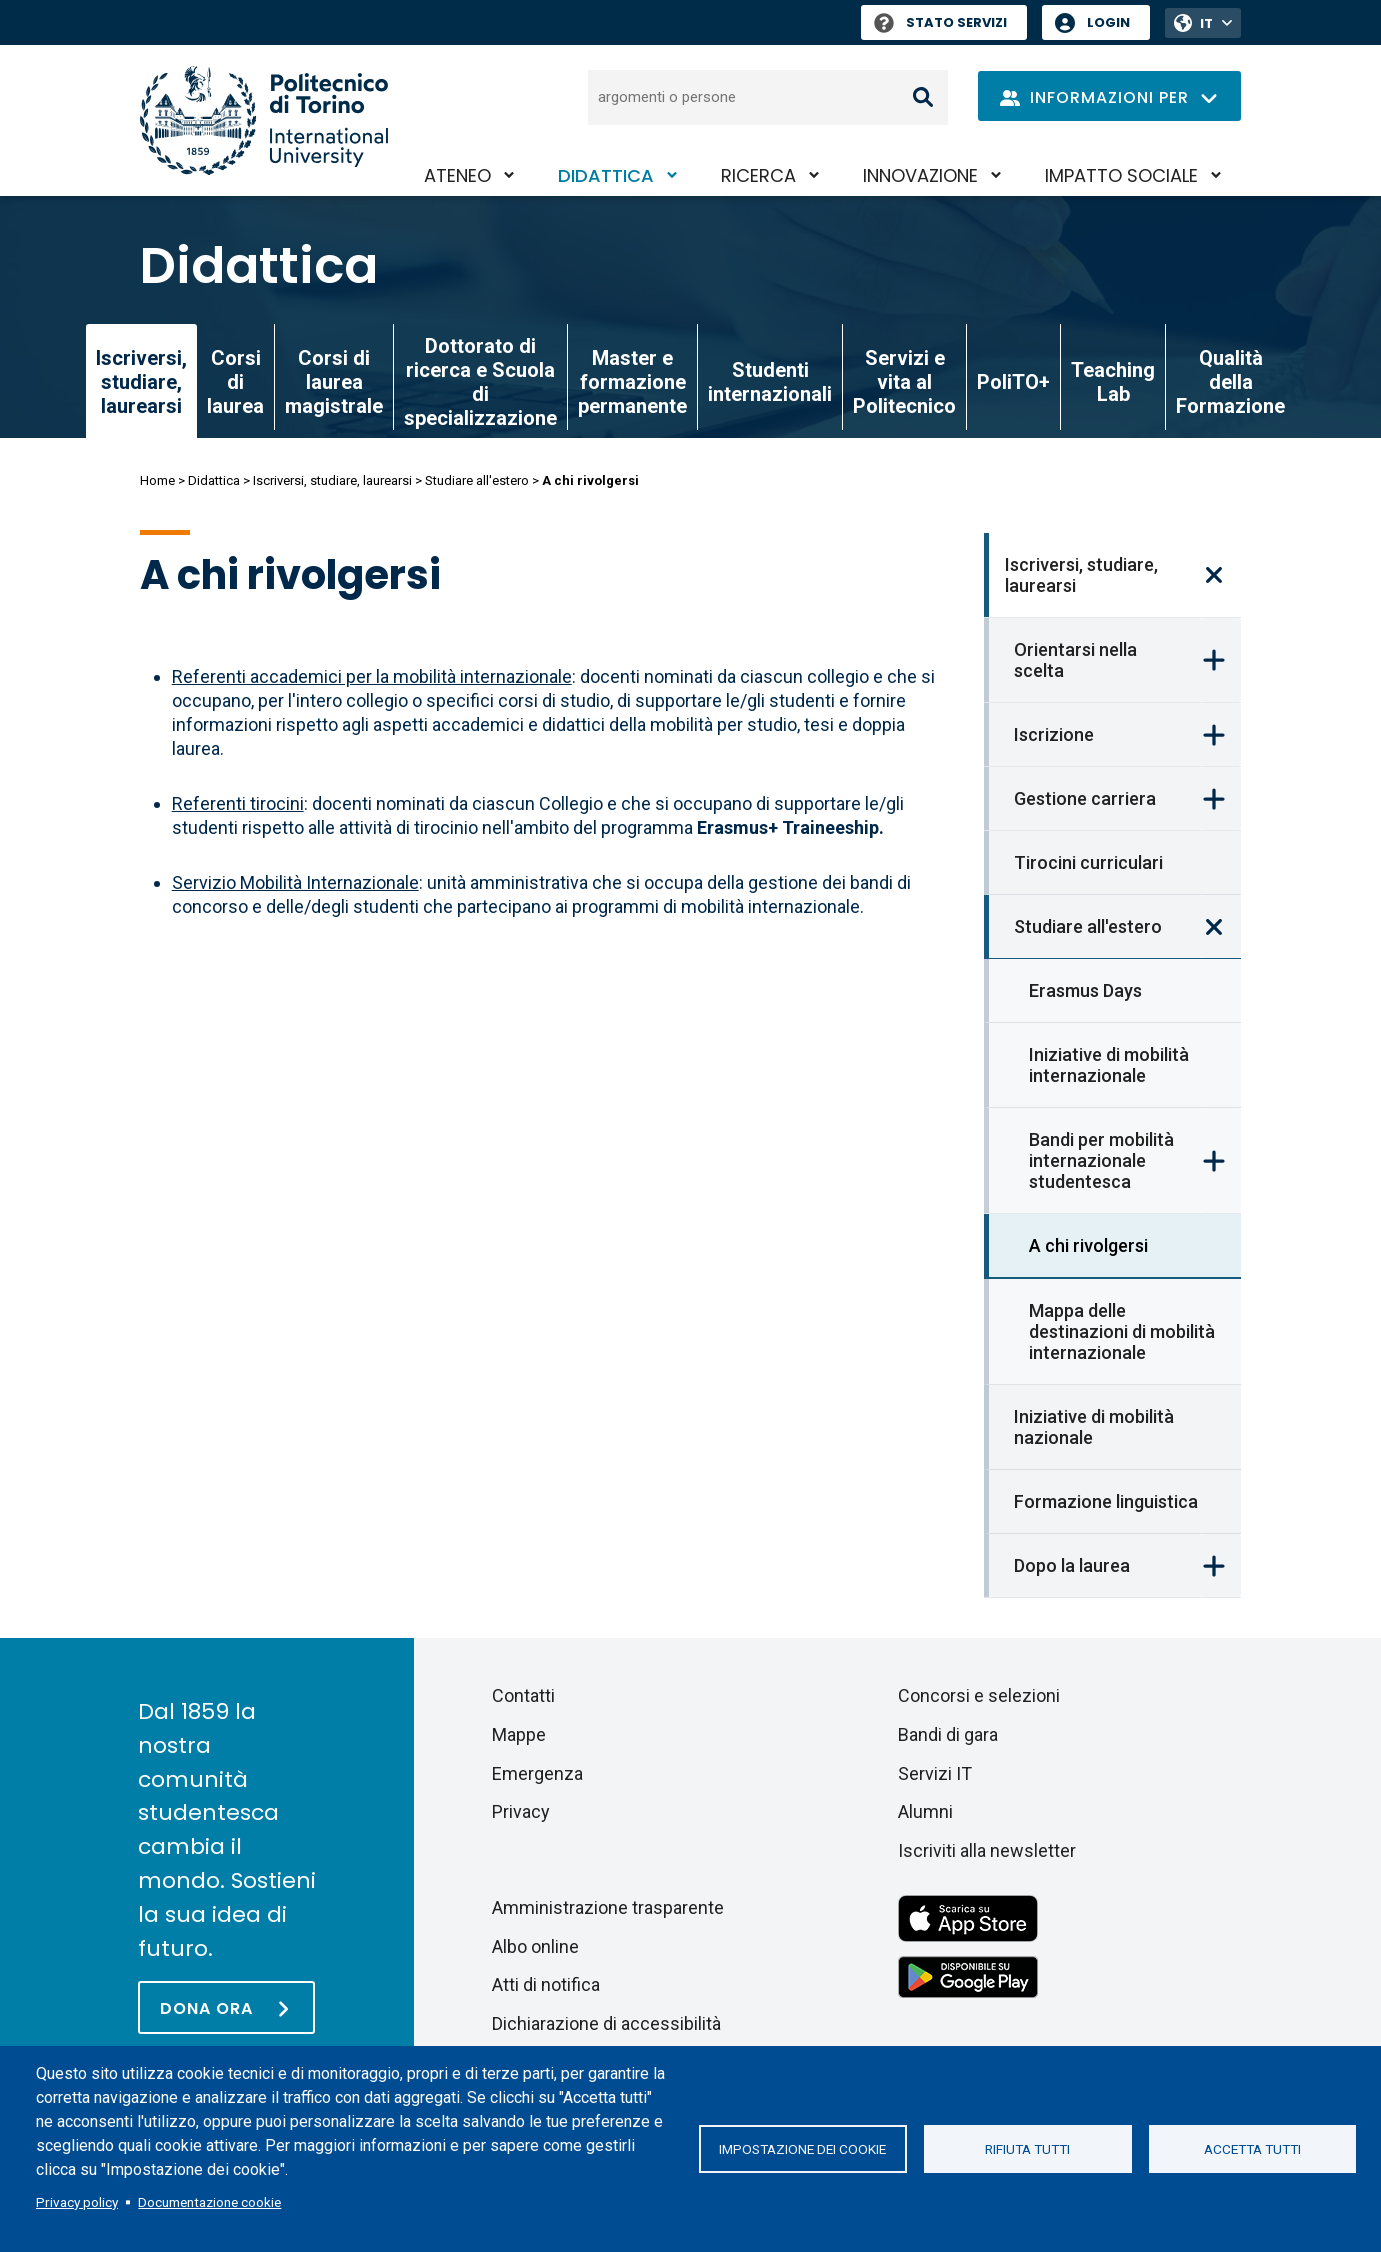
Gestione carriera (1085, 798)
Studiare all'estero (477, 480)
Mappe (519, 1734)
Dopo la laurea (1072, 1565)
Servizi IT (935, 1773)
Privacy (521, 1811)
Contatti (523, 1695)
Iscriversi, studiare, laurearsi (332, 480)
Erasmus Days (1085, 990)
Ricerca (758, 175)
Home (157, 480)
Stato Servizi (940, 22)
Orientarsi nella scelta (1075, 660)
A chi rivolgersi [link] (1088, 1245)
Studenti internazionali (770, 382)
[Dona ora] (226, 2007)
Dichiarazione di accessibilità (606, 2023)
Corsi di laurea (235, 382)
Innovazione (920, 175)
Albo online (535, 1946)
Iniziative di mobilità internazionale (1109, 1065)
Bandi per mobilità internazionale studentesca (1101, 1160)
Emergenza (537, 1773)
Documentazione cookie (209, 2202)
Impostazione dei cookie (802, 2149)
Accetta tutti (1252, 2149)
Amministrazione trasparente (608, 1907)
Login (1108, 22)
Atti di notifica (546, 1984)
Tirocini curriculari (1088, 862)
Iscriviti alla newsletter (987, 1850)
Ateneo (457, 175)
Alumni (925, 1811)
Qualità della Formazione (1230, 382)
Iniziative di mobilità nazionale (1094, 1427)
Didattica (606, 175)
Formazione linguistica (1106, 1501)
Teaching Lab (1113, 382)
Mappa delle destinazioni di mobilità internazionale (1122, 1331)
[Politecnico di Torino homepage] (264, 120)
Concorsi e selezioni (979, 1695)
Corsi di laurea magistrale (334, 382)
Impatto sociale (1121, 175)
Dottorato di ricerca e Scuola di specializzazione (480, 382)
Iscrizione (1054, 734)
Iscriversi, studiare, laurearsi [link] (141, 382)
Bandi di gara (948, 1734)
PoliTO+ (1013, 382)
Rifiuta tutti (1027, 2149)
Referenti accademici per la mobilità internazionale (372, 676)
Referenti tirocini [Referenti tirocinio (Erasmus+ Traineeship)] (238, 803)
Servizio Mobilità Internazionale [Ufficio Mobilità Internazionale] (295, 882)
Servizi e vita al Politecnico (904, 382)
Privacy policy (77, 2202)
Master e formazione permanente (632, 382)
